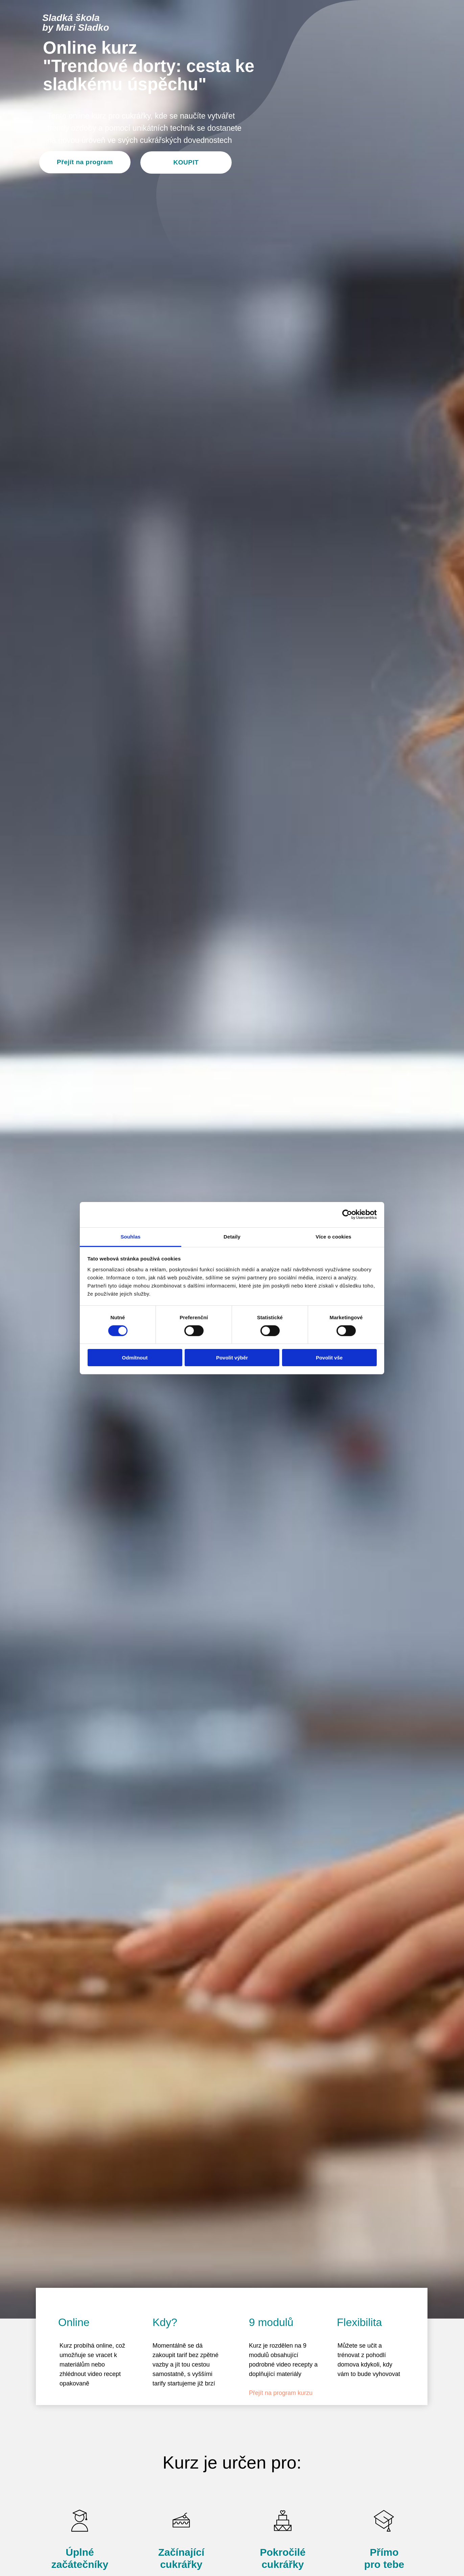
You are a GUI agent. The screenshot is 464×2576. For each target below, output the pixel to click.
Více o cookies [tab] (333, 1236)
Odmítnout (135, 1357)
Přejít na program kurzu (280, 2393)
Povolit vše (329, 1357)
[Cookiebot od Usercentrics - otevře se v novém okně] (347, 1214)
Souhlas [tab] (130, 1236)
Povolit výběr (232, 1357)
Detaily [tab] (232, 1236)
